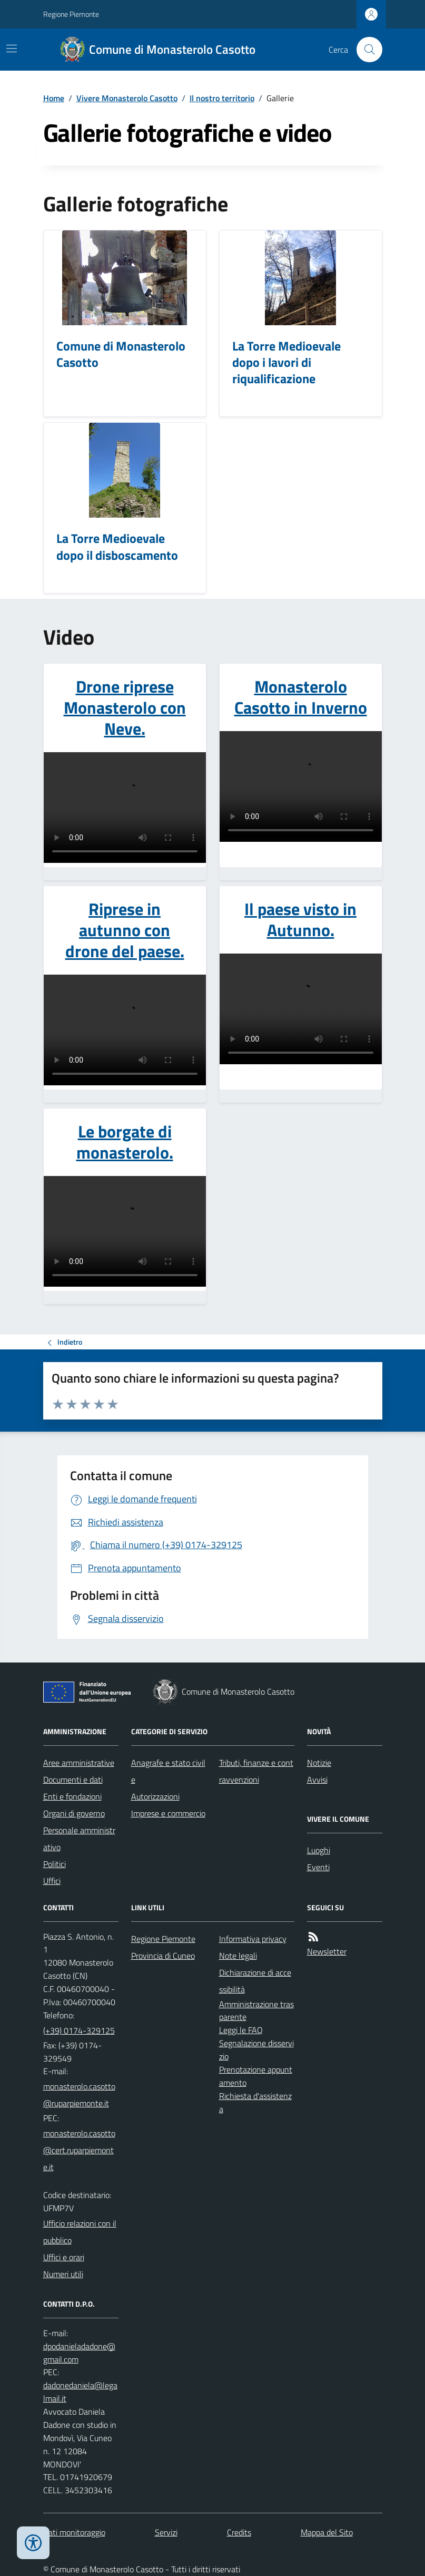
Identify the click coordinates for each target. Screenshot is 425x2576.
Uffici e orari (63, 2257)
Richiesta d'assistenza (255, 2102)
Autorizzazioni (155, 1796)
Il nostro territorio (222, 98)
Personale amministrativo (79, 1838)
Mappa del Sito (327, 2532)
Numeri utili (63, 2274)
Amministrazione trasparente (256, 2011)
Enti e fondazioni (72, 1796)
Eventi (318, 1867)
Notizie (319, 1762)
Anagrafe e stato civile (168, 1771)
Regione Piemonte (71, 14)
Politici (54, 1864)
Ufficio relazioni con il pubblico (79, 2232)
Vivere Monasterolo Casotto (126, 98)
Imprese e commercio (168, 1813)
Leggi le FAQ (241, 2030)
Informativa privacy (252, 1938)
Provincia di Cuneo (163, 1955)
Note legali (238, 1955)
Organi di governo (74, 1813)
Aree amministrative (78, 1762)
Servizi (166, 2532)
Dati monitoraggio (74, 2532)
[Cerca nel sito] (365, 49)
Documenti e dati (73, 1779)
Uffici (52, 1880)
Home (53, 98)
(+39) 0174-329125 (79, 2030)
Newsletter (327, 1951)
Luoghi (318, 1850)
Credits (239, 2532)
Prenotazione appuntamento (255, 2076)
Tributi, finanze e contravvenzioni (256, 1771)
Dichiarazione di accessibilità (255, 1981)
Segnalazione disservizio (256, 2050)
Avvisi (317, 1779)
